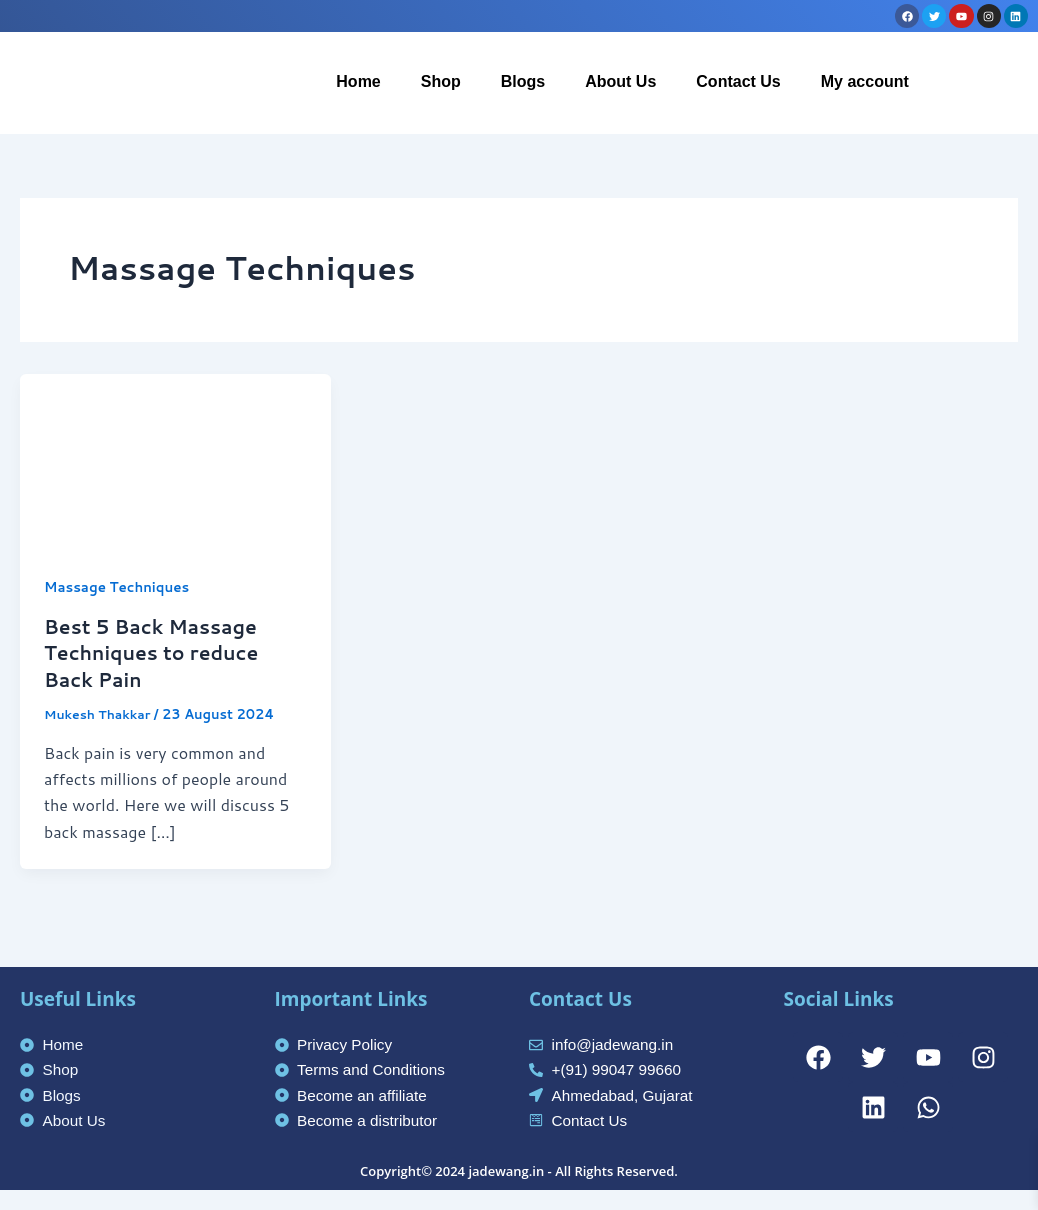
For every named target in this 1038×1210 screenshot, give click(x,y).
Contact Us (738, 81)
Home (358, 81)
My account (865, 81)
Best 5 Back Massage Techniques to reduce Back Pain (156, 652)
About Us (620, 81)
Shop (441, 81)
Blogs (523, 81)
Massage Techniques (120, 587)
